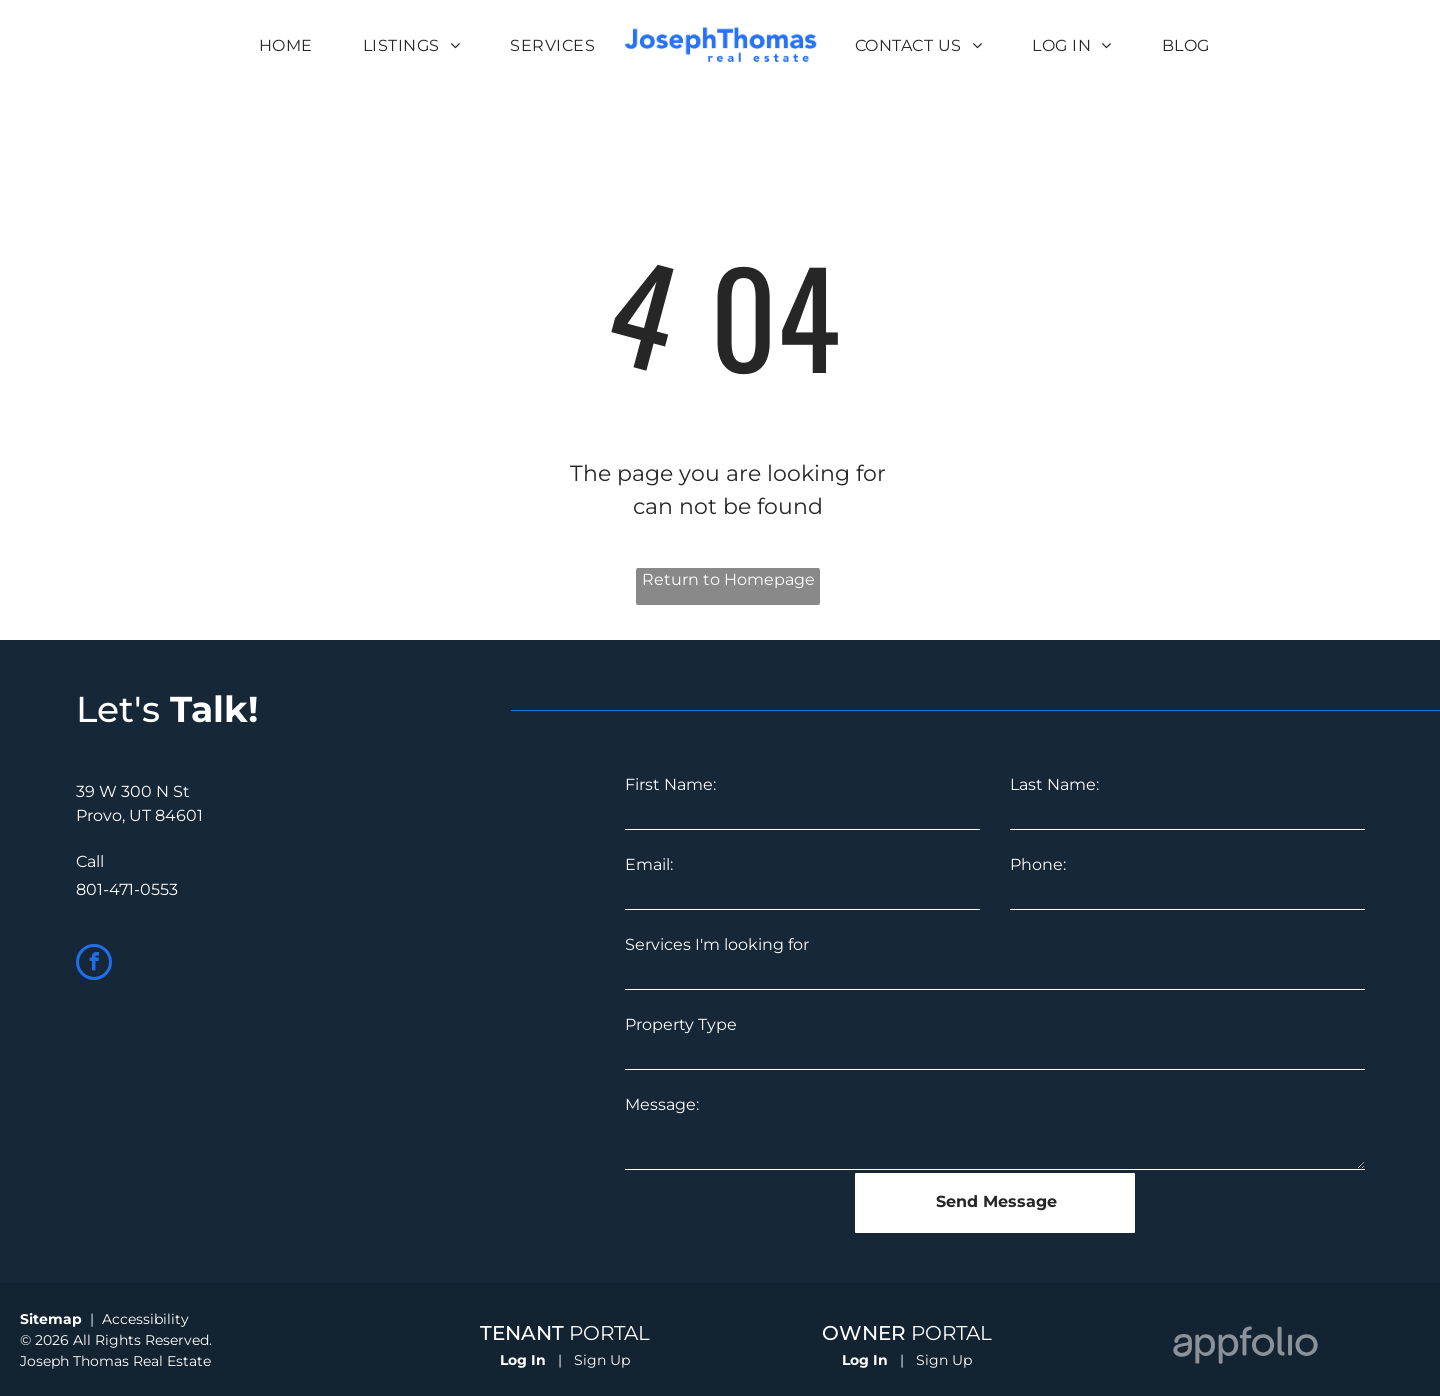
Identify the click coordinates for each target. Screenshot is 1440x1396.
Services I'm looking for (717, 944)
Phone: (1038, 864)
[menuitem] (286, 46)
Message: (662, 1104)
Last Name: (1054, 784)
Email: (649, 864)
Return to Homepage (728, 579)
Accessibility (145, 1319)
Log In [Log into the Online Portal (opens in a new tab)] (523, 1360)
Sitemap (51, 1319)
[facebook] (94, 964)
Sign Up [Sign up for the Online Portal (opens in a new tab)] (602, 1360)
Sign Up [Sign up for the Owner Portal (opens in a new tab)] (944, 1360)
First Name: (670, 784)
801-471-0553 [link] (127, 889)
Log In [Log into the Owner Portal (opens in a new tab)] (865, 1360)
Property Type (681, 1024)
